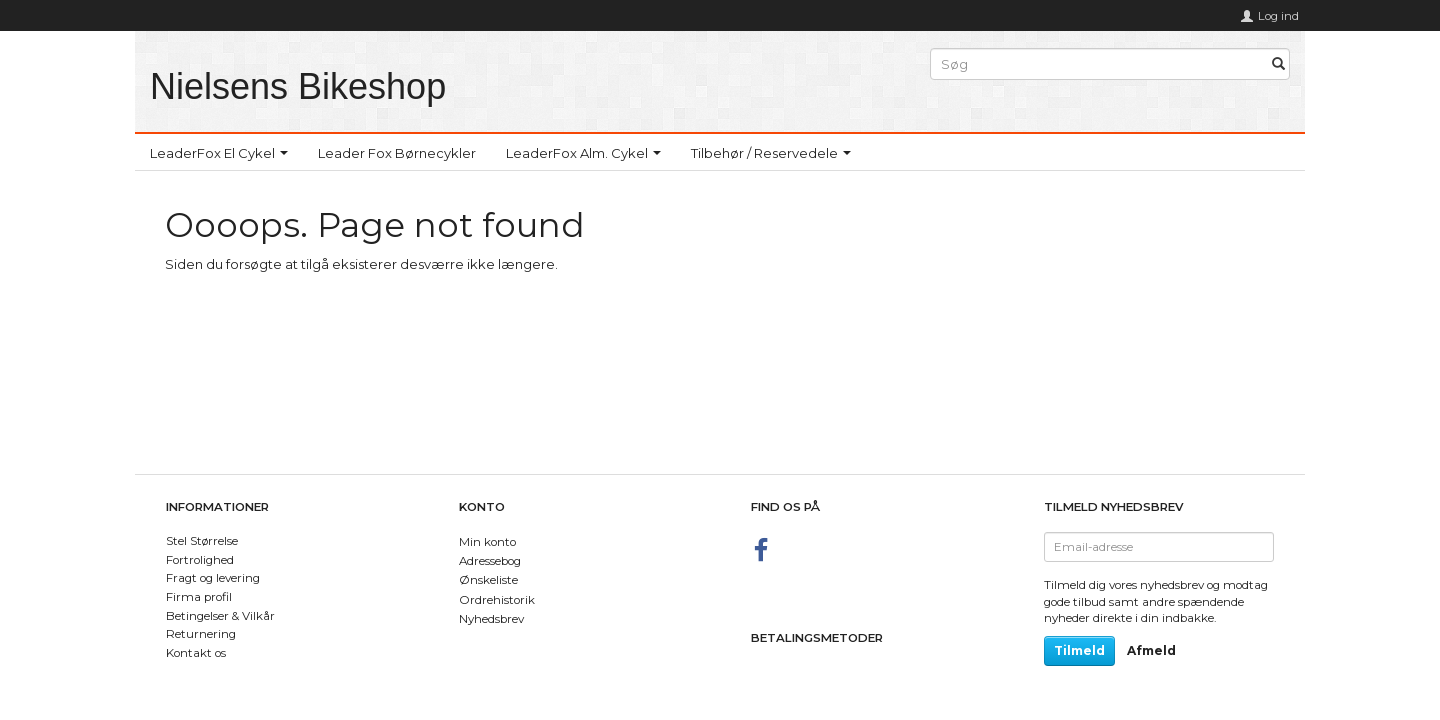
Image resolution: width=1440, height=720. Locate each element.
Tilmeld (1079, 650)
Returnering (201, 634)
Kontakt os (196, 653)
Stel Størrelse (202, 541)
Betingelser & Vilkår (220, 616)
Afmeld (1151, 650)
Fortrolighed (200, 560)
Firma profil (199, 597)
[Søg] (1278, 64)
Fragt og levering (213, 578)
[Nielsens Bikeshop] (298, 86)
